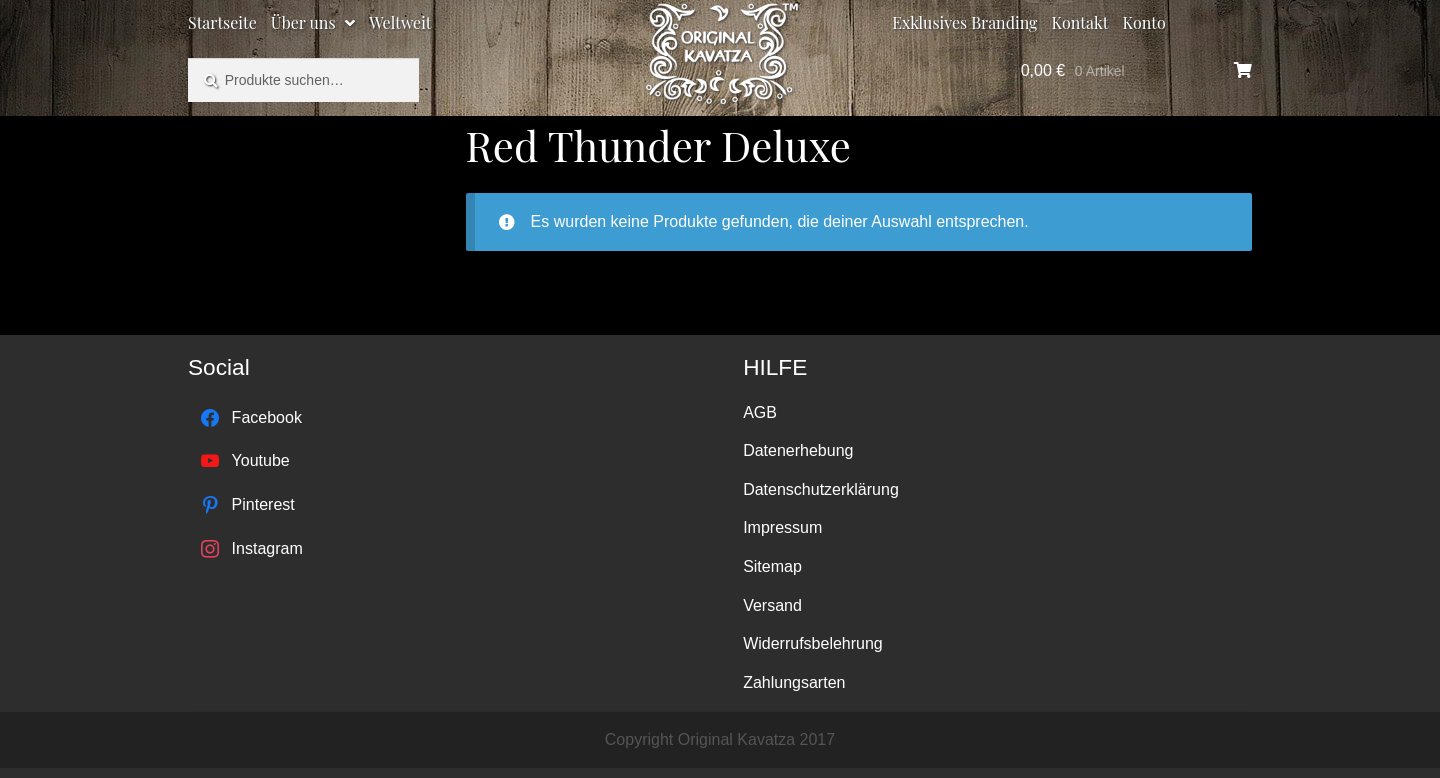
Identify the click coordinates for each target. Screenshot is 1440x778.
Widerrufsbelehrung (813, 643)
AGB (760, 412)
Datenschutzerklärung (821, 489)
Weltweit (400, 22)
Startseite (222, 22)
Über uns (303, 22)
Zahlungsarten (794, 682)
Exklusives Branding (964, 22)
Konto (1144, 22)
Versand (772, 605)
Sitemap (772, 566)
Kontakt (1080, 22)
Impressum (782, 527)
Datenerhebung (798, 450)
